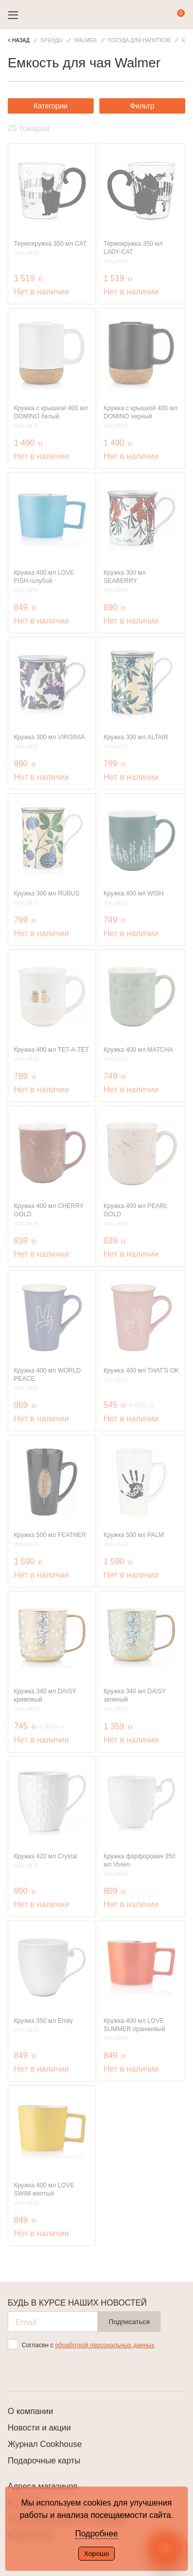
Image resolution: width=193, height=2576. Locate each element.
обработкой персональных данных (104, 2345)
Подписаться (129, 2322)
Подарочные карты (44, 2460)
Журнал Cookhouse (45, 2444)
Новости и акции (39, 2427)
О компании (30, 2411)
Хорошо (96, 2553)
